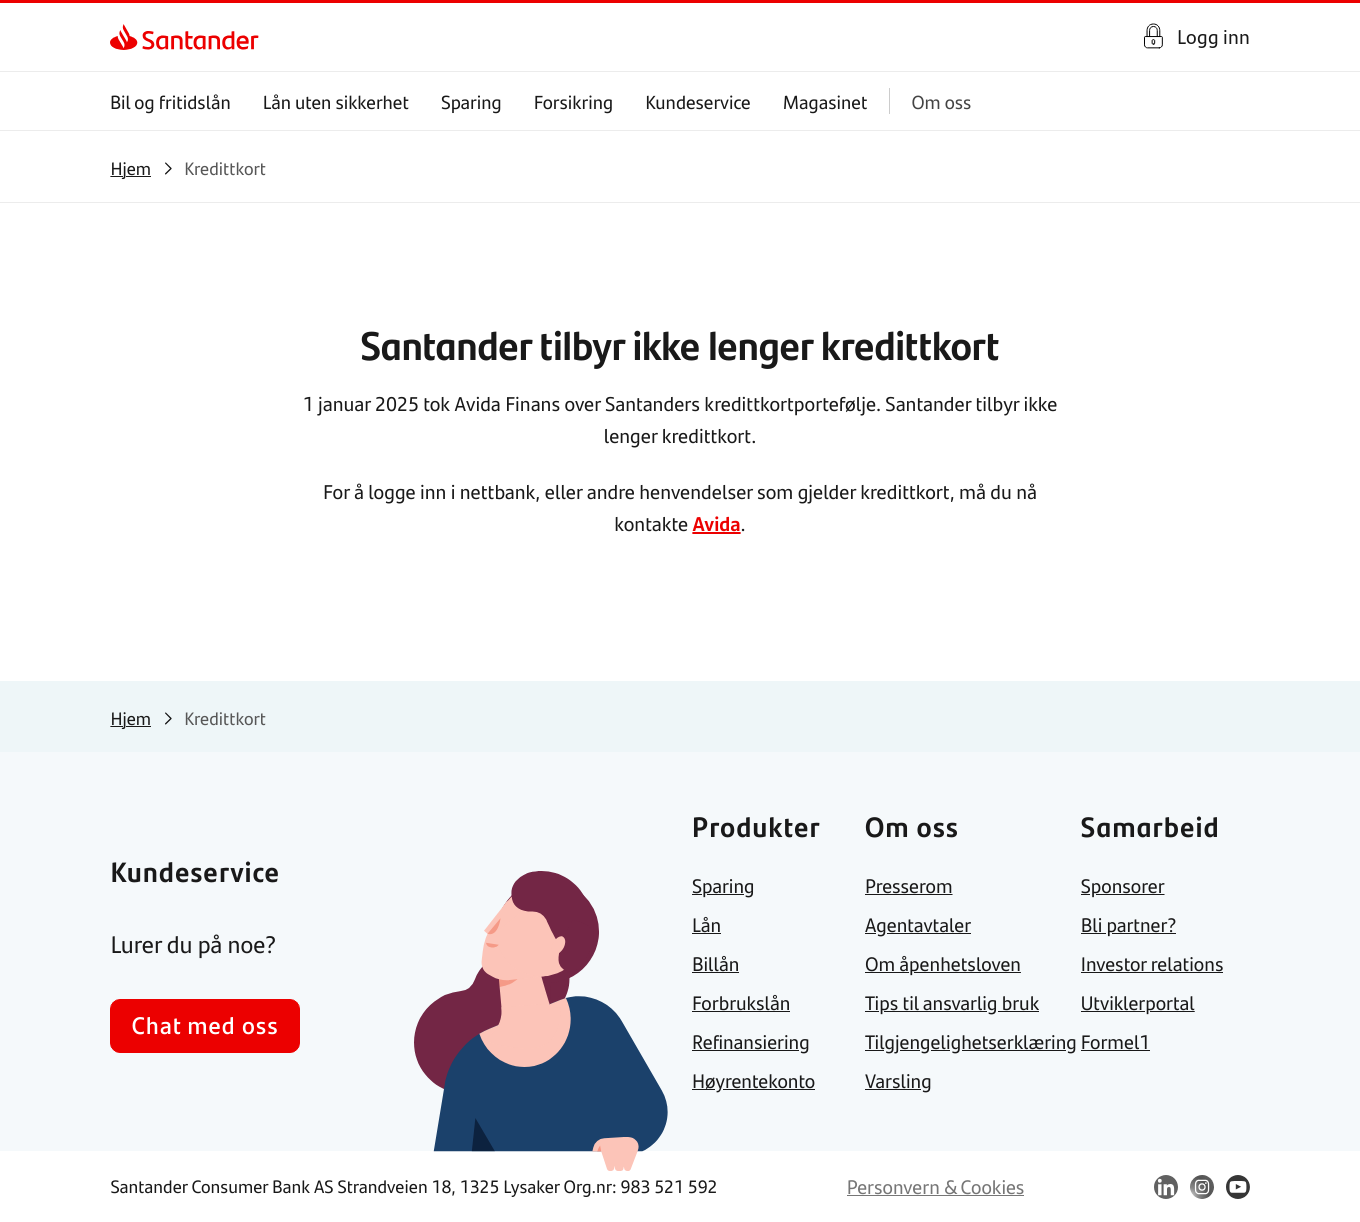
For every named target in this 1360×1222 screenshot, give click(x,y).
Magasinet (825, 101)
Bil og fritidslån (170, 101)
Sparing (471, 101)
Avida (716, 522)
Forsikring (574, 101)
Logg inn (1213, 36)
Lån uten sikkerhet (336, 101)
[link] (127, 37)
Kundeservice (699, 101)
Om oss (942, 101)
